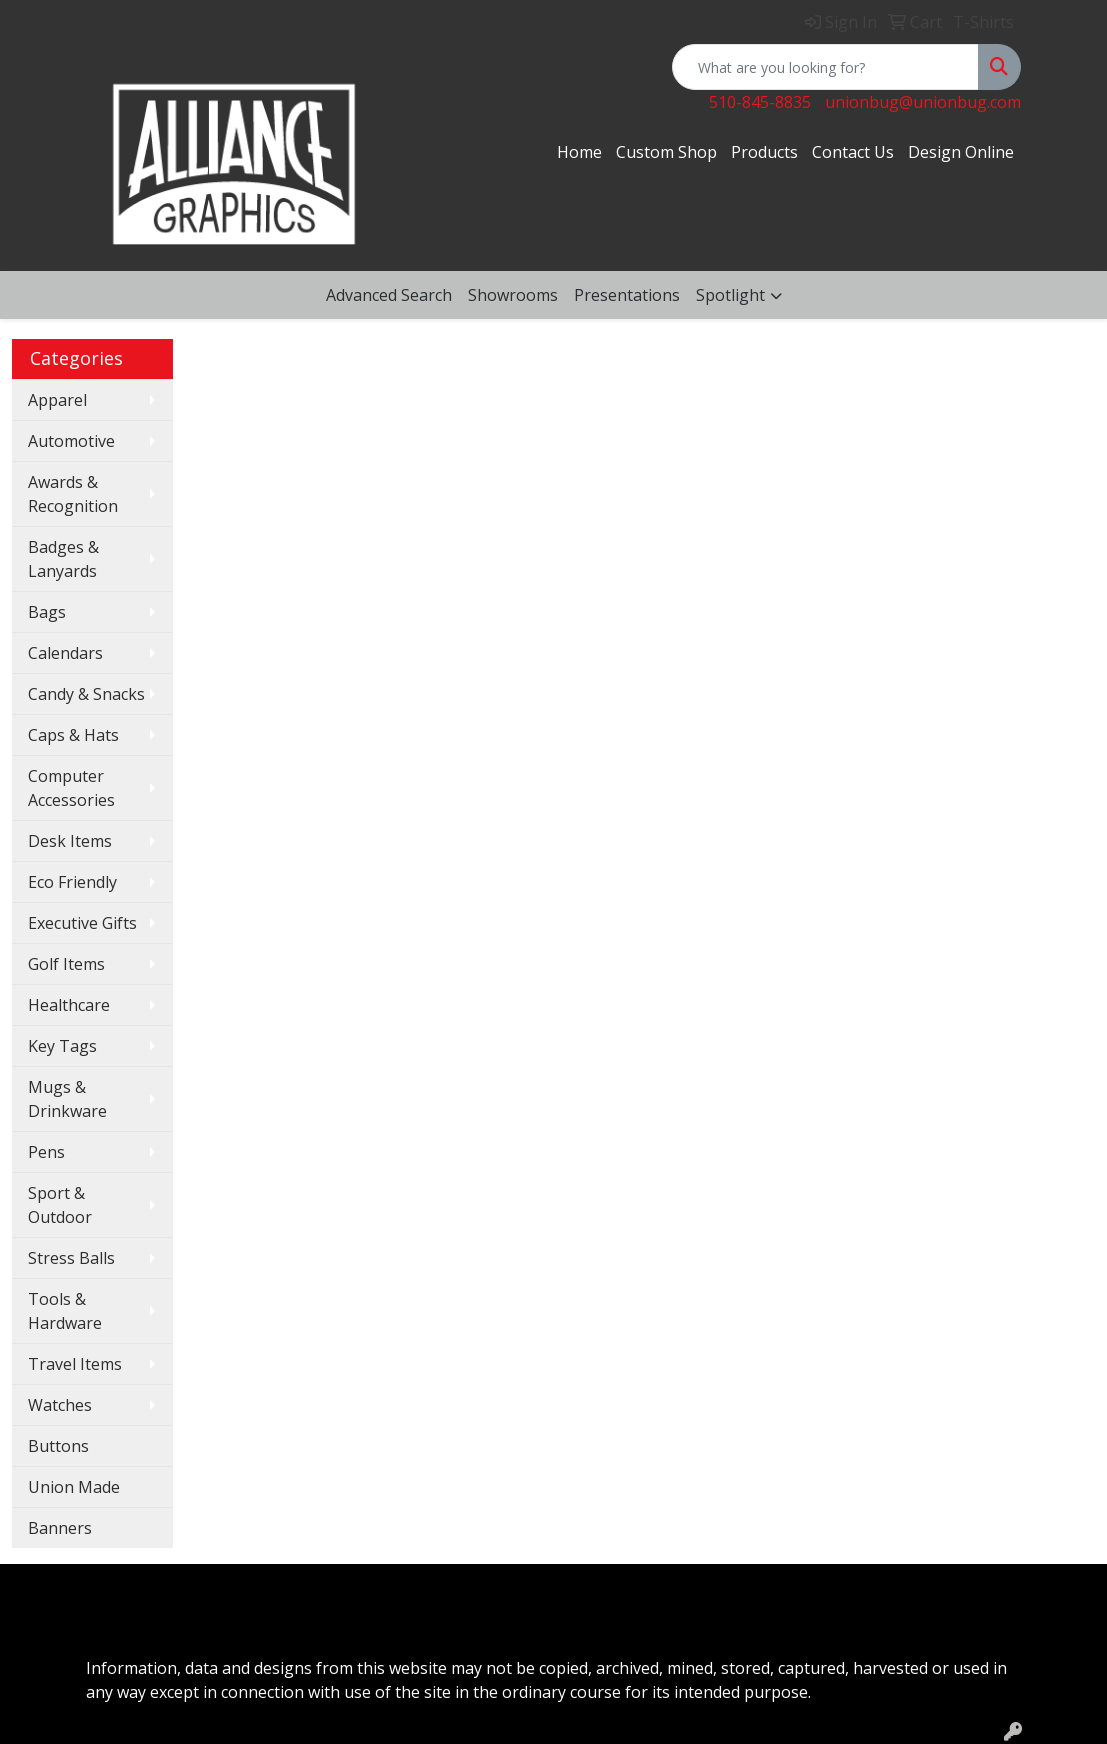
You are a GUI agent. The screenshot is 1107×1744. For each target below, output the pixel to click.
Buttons (58, 1446)
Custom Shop (666, 152)
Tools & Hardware (65, 1311)
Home (579, 152)
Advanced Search (389, 295)
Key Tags (62, 1046)
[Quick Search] (825, 67)
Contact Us (853, 152)
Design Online (961, 152)
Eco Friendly (72, 882)
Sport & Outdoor (60, 1205)
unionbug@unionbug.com (923, 102)
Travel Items (75, 1364)
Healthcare (69, 1005)
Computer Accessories (71, 788)
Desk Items (70, 841)
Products (764, 152)
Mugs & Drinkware (67, 1099)
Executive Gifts (82, 923)
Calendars (65, 653)
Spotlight (730, 295)
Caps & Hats (73, 735)
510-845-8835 (760, 102)
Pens (46, 1152)
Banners (60, 1528)
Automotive (71, 441)
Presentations (627, 295)
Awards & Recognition (73, 494)
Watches (60, 1405)
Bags (47, 612)
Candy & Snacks (86, 694)
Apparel (57, 400)
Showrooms (513, 295)
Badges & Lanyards (63, 559)
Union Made (74, 1487)
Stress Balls (71, 1258)
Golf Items (66, 964)
